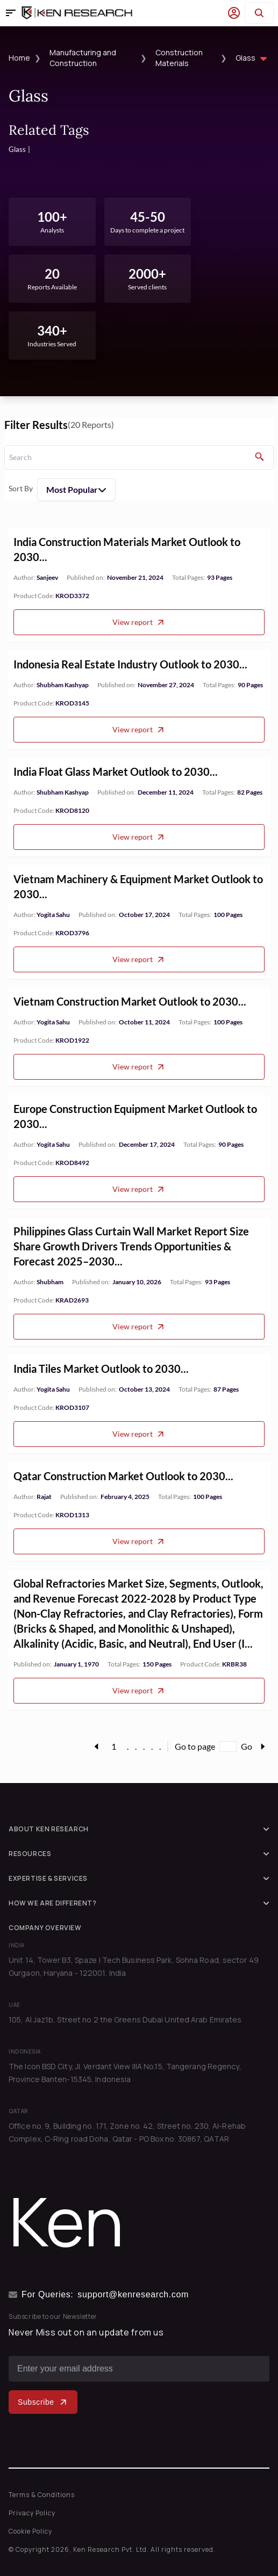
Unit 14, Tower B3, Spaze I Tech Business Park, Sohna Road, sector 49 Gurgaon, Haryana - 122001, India (134, 1966)
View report (139, 640)
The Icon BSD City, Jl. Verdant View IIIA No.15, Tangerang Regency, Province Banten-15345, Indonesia (125, 2072)
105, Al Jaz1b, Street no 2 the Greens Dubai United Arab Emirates (125, 2019)
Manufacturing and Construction (82, 57)
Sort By (21, 488)
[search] (139, 457)
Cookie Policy (30, 2531)
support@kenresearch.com (133, 2294)
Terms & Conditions (42, 2494)
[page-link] (96, 1746)
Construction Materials (179, 57)
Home (19, 58)
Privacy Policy (32, 2512)
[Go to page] (228, 1746)
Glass (252, 59)
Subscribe (43, 2402)
